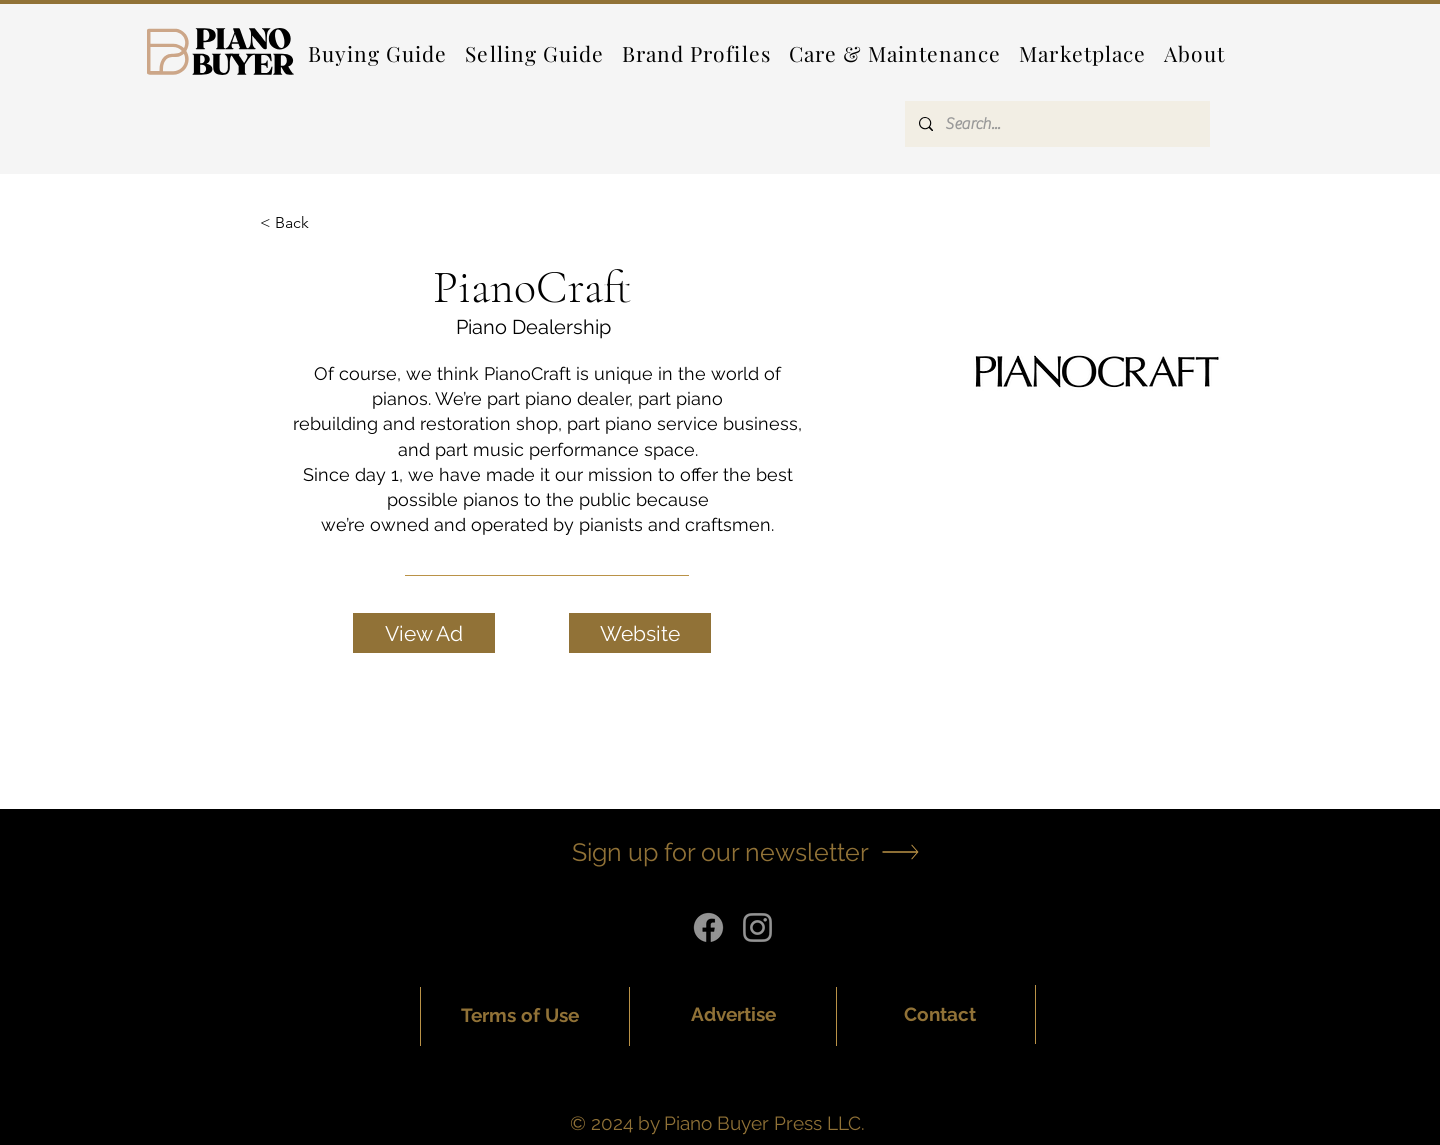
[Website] (640, 633)
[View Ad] (424, 633)
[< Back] (299, 223)
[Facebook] (708, 927)
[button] (696, 53)
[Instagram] (757, 927)
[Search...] (1056, 124)
